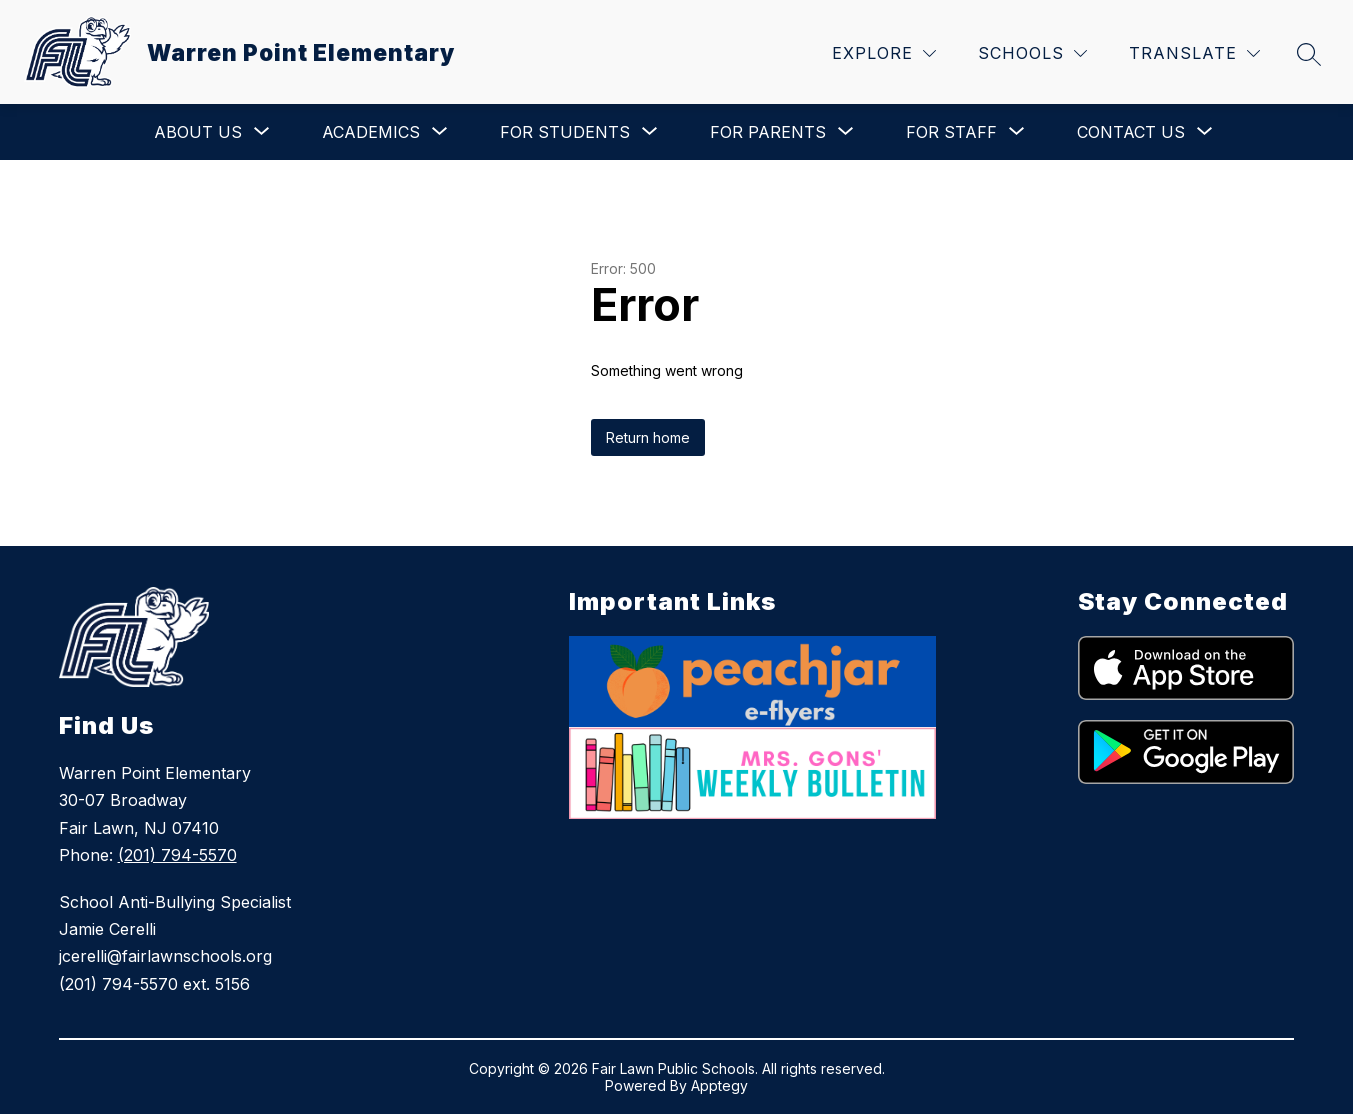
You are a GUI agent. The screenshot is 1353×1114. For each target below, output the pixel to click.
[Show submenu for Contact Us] (1131, 132)
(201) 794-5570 (177, 855)
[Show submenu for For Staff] (951, 132)
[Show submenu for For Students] (565, 132)
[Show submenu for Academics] (371, 132)
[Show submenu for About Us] (198, 132)
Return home (648, 437)
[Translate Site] (1194, 53)
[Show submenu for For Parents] (768, 132)
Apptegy (719, 1085)
